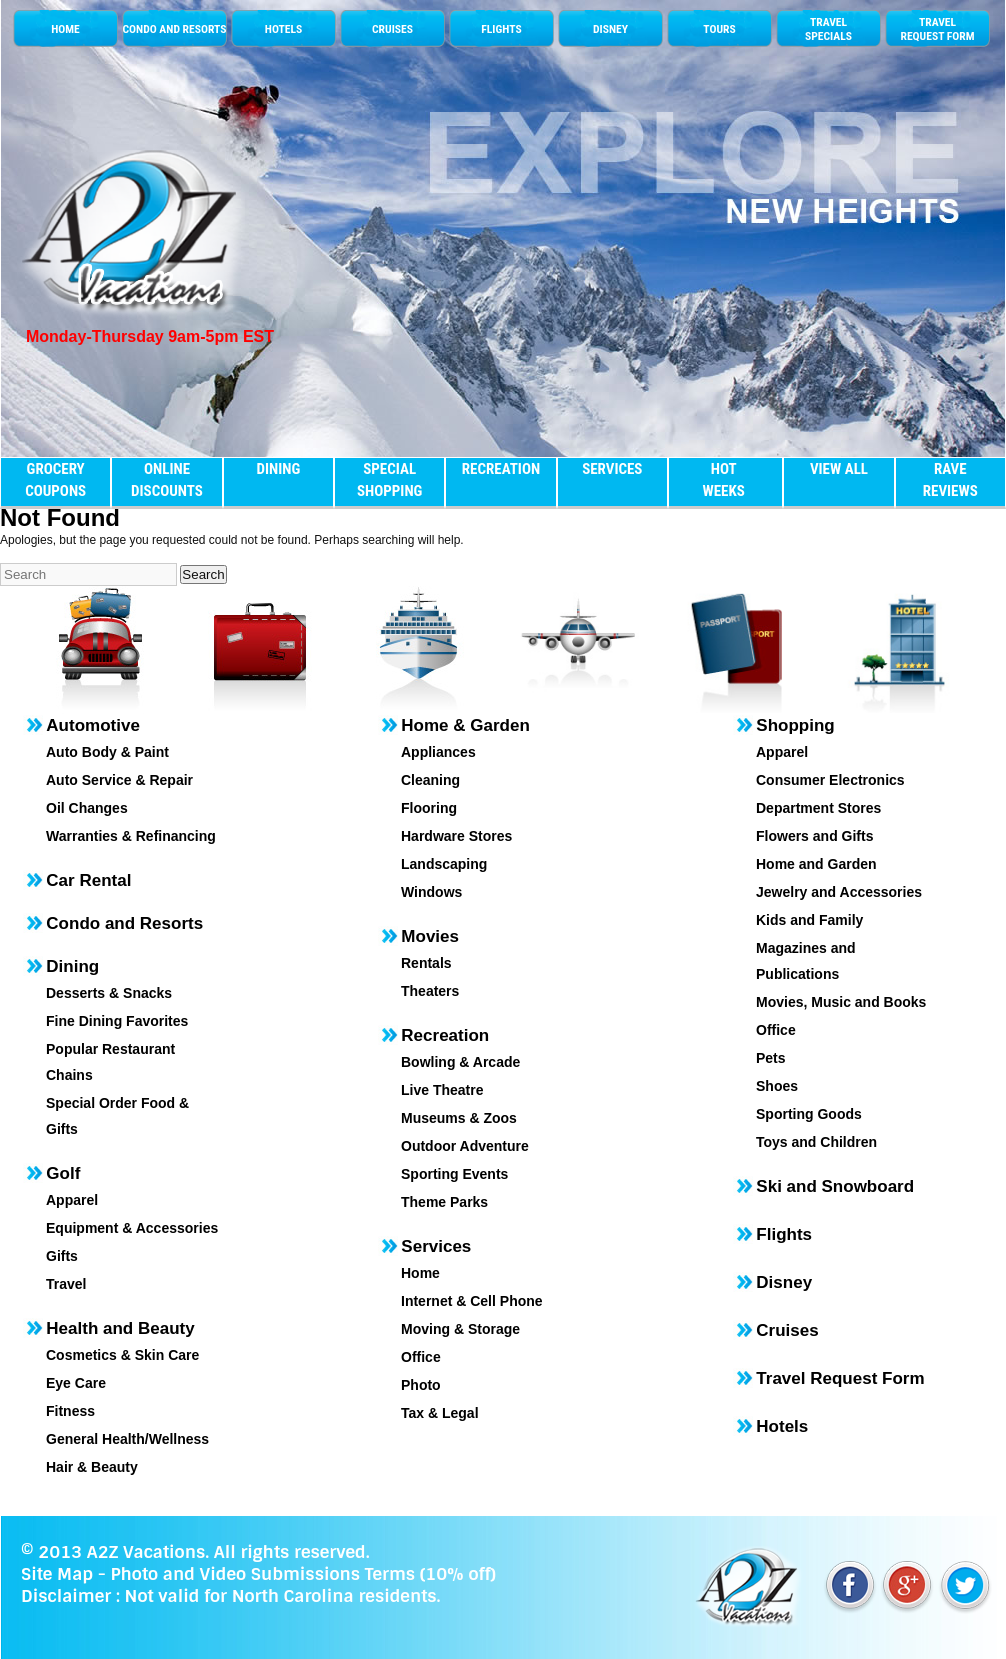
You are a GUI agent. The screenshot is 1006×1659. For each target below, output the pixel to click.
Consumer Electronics (830, 780)
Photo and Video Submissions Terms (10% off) (302, 1574)
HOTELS (283, 29)
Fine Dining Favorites (117, 1021)
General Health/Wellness (127, 1439)
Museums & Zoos (459, 1118)
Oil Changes (87, 808)
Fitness (70, 1411)
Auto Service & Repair (119, 780)
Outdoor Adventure (465, 1146)
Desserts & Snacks (109, 993)
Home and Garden (816, 864)
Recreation (445, 1035)
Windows (431, 892)
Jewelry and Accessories (839, 892)
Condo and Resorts (124, 923)
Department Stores (818, 808)
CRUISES (392, 29)
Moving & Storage (460, 1329)
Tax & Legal (440, 1413)
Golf (63, 1173)
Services (436, 1246)
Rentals (426, 963)
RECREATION (501, 469)
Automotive (93, 725)
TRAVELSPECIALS (828, 29)
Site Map (57, 1574)
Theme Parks (444, 1202)
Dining (72, 966)
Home (420, 1273)
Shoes (777, 1086)
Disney (784, 1282)
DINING (278, 469)
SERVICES (612, 469)
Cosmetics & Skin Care (122, 1355)
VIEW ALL (839, 469)
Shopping (795, 725)
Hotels (782, 1426)
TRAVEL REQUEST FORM (937, 29)
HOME (65, 29)
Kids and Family (809, 920)
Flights (784, 1234)
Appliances (438, 752)
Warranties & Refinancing (131, 836)
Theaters (430, 991)
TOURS (719, 29)
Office (421, 1357)
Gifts (62, 1256)
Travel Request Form (840, 1378)
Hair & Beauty (92, 1467)
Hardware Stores (456, 836)
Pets (771, 1058)
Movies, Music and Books (841, 1002)
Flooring (429, 808)
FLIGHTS (501, 29)
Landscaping (444, 864)
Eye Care (76, 1383)
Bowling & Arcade (460, 1062)
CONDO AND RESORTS (174, 29)
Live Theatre (442, 1090)
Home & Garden (465, 725)
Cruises (787, 1330)
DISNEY (610, 29)
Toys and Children (816, 1142)
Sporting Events (454, 1174)
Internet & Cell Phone (472, 1301)
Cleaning (430, 780)
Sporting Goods (809, 1114)
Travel (66, 1284)
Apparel (72, 1200)
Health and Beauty (120, 1328)
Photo (421, 1385)
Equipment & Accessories (132, 1228)
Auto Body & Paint (107, 752)
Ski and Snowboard (835, 1186)
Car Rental (88, 880)
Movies (430, 936)
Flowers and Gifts (814, 836)
